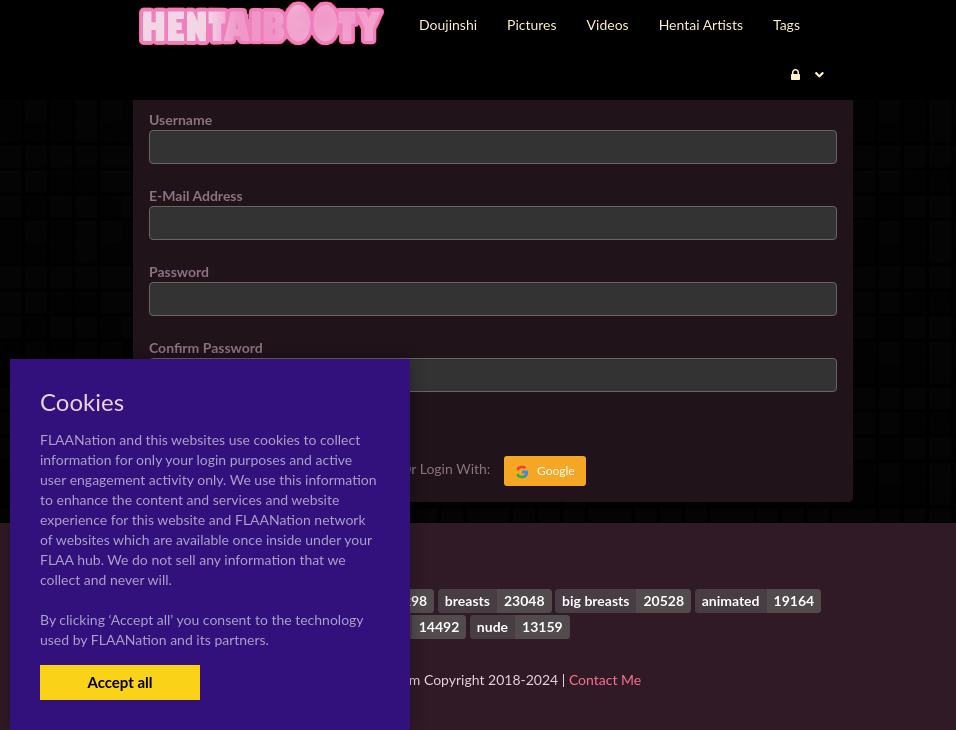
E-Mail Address (196, 195)
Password (179, 271)
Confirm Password (206, 347)
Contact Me (605, 679)
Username (180, 119)
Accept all (119, 682)
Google (545, 471)
